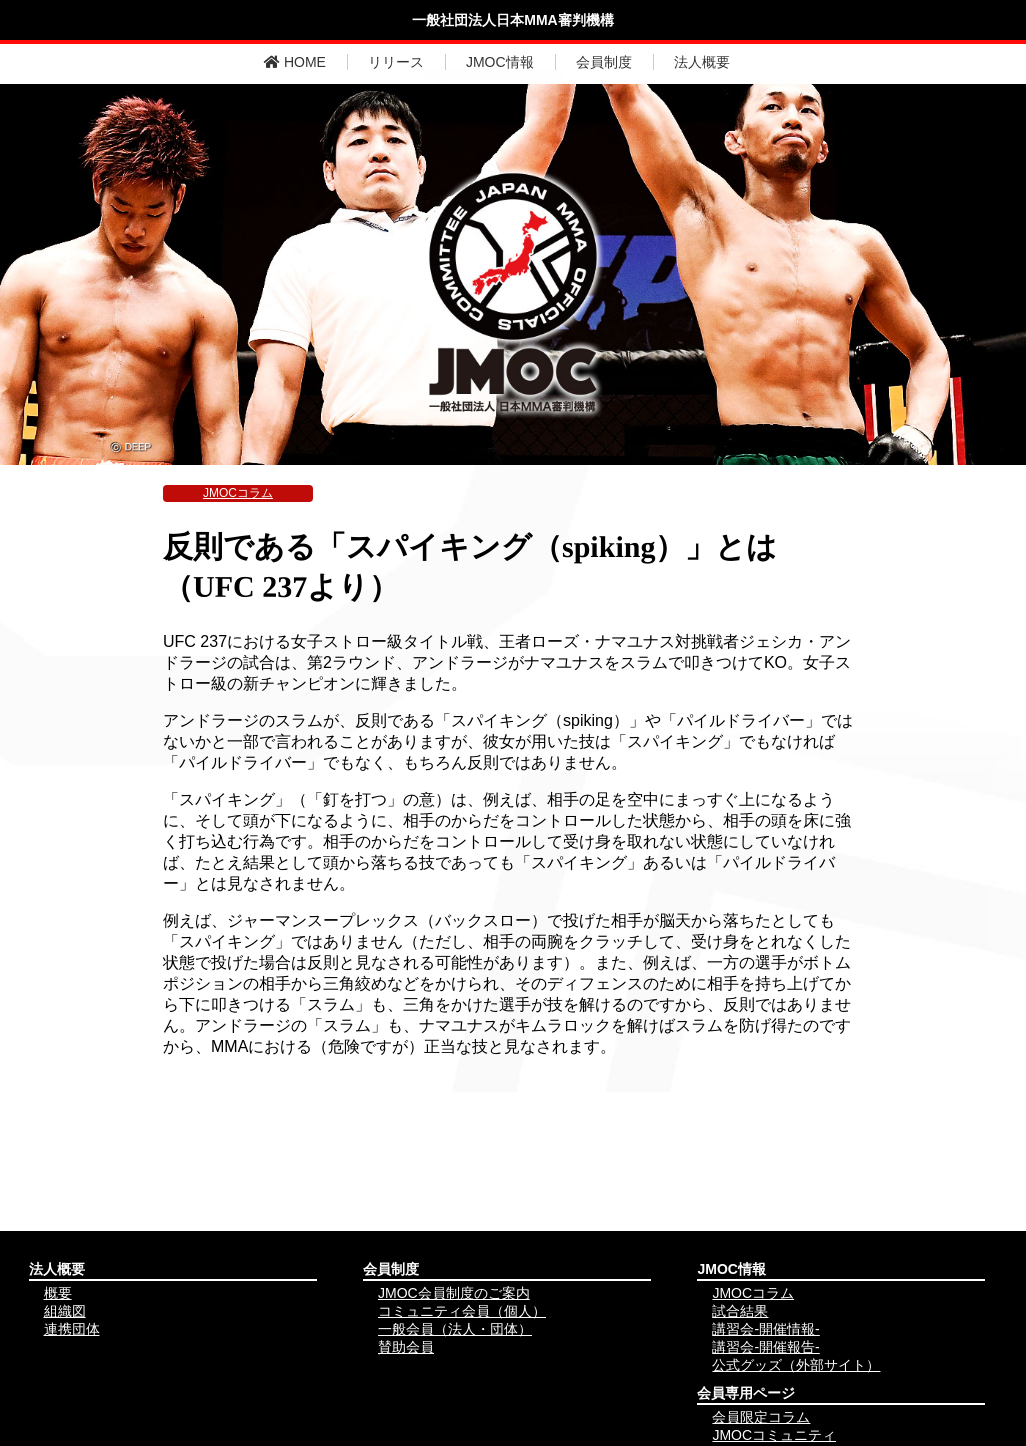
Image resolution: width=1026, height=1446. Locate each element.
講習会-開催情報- (765, 1329)
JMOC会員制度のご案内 (454, 1293)
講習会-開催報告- (765, 1347)
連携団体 (72, 1329)
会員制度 (604, 62)
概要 (58, 1293)
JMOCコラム (238, 493)
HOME (295, 62)
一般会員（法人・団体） (455, 1329)
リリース (396, 62)
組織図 (65, 1311)
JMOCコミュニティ (774, 1435)
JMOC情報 (500, 62)
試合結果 (740, 1311)
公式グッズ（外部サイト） (796, 1365)
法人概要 (702, 62)
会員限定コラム (761, 1417)
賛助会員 (406, 1347)
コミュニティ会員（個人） (462, 1311)
